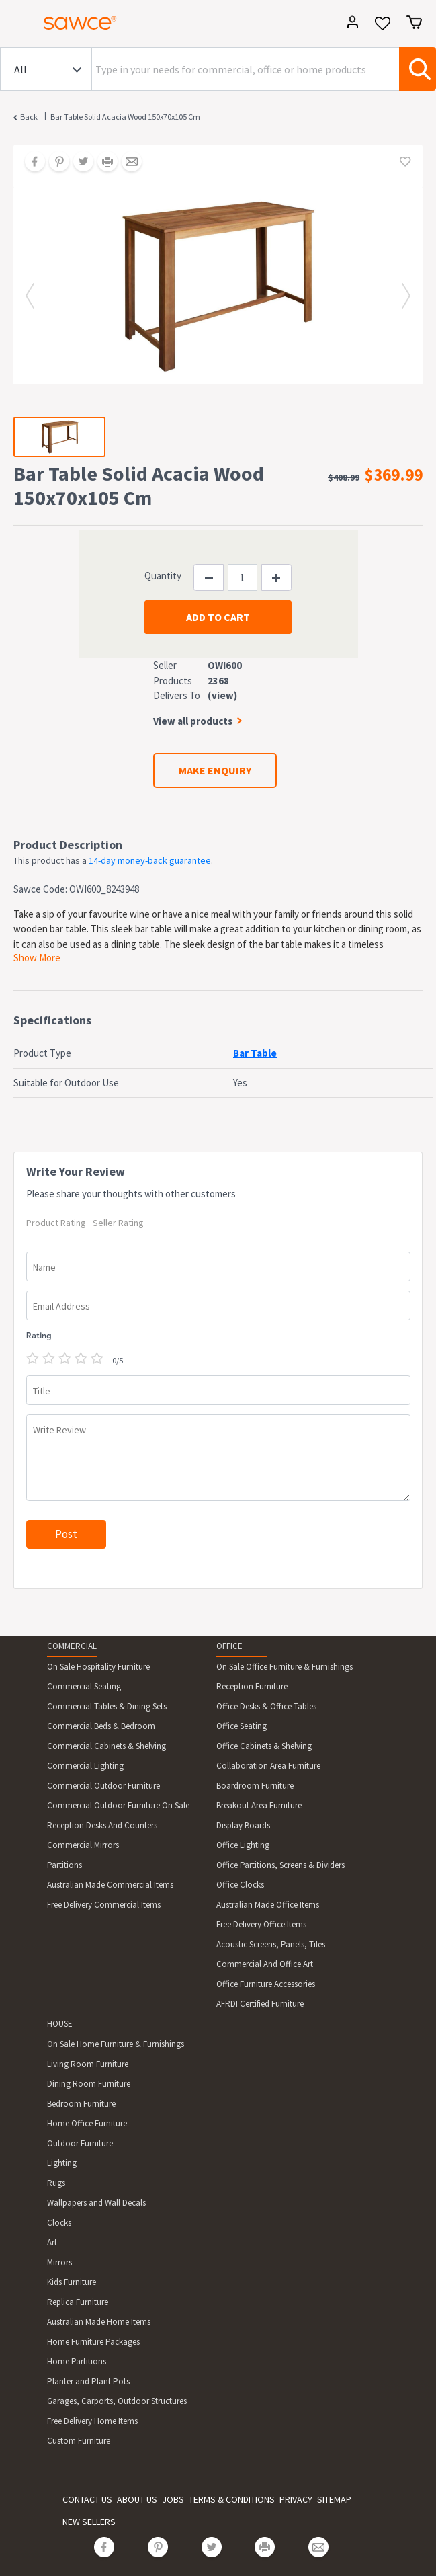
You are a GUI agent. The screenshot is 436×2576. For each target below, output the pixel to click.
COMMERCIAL (72, 1646)
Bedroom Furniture (81, 2103)
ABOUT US (137, 2499)
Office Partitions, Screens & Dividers (280, 1865)
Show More (36, 957)
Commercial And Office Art (264, 1964)
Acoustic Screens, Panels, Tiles (270, 1944)
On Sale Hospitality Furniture (98, 1667)
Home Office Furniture (87, 2123)
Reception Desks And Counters (102, 1825)
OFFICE (229, 1646)
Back (29, 117)
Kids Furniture (71, 2282)
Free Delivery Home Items (92, 2421)
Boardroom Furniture (255, 1786)
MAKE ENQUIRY (215, 770)
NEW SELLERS (89, 2521)
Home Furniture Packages (93, 2341)
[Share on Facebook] (30, 162)
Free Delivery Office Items (261, 1924)
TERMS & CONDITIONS (232, 2499)
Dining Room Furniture (88, 2083)
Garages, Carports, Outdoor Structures (117, 2401)
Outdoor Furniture (80, 2143)
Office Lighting (242, 1845)
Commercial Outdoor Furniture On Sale (118, 1805)
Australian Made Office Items (267, 1904)
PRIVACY (295, 2499)
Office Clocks (240, 1884)
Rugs (56, 2183)
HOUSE (60, 2023)
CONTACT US (87, 2499)
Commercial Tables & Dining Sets (107, 1706)
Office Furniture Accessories (265, 1984)
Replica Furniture (77, 2302)
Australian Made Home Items (98, 2321)
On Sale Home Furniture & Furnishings (115, 2044)
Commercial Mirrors (83, 1845)
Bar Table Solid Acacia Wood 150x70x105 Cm (125, 117)
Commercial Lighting (85, 1765)
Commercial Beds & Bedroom (101, 1726)
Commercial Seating (84, 1686)
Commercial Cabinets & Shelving (106, 1746)
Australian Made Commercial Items (110, 1884)
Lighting (62, 2163)
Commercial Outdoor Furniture (103, 1786)
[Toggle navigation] (16, 24)
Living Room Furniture (87, 2064)
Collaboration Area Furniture (268, 1765)
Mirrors (59, 2262)
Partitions (64, 1865)
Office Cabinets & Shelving (264, 1746)
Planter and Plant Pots (88, 2381)
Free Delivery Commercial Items (104, 1904)
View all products (192, 721)
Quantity (162, 575)
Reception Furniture (252, 1686)
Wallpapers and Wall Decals (96, 2202)
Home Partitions (76, 2361)
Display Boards (243, 1825)
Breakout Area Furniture (259, 1805)
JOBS (173, 2499)
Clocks (59, 2222)
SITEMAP (334, 2499)
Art (52, 2242)
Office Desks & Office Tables (266, 1706)
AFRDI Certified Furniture (260, 2003)
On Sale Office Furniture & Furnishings (284, 1667)
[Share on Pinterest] (54, 162)
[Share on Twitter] (79, 162)
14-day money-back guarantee (150, 860)
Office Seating (241, 1726)
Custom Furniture (78, 2440)
